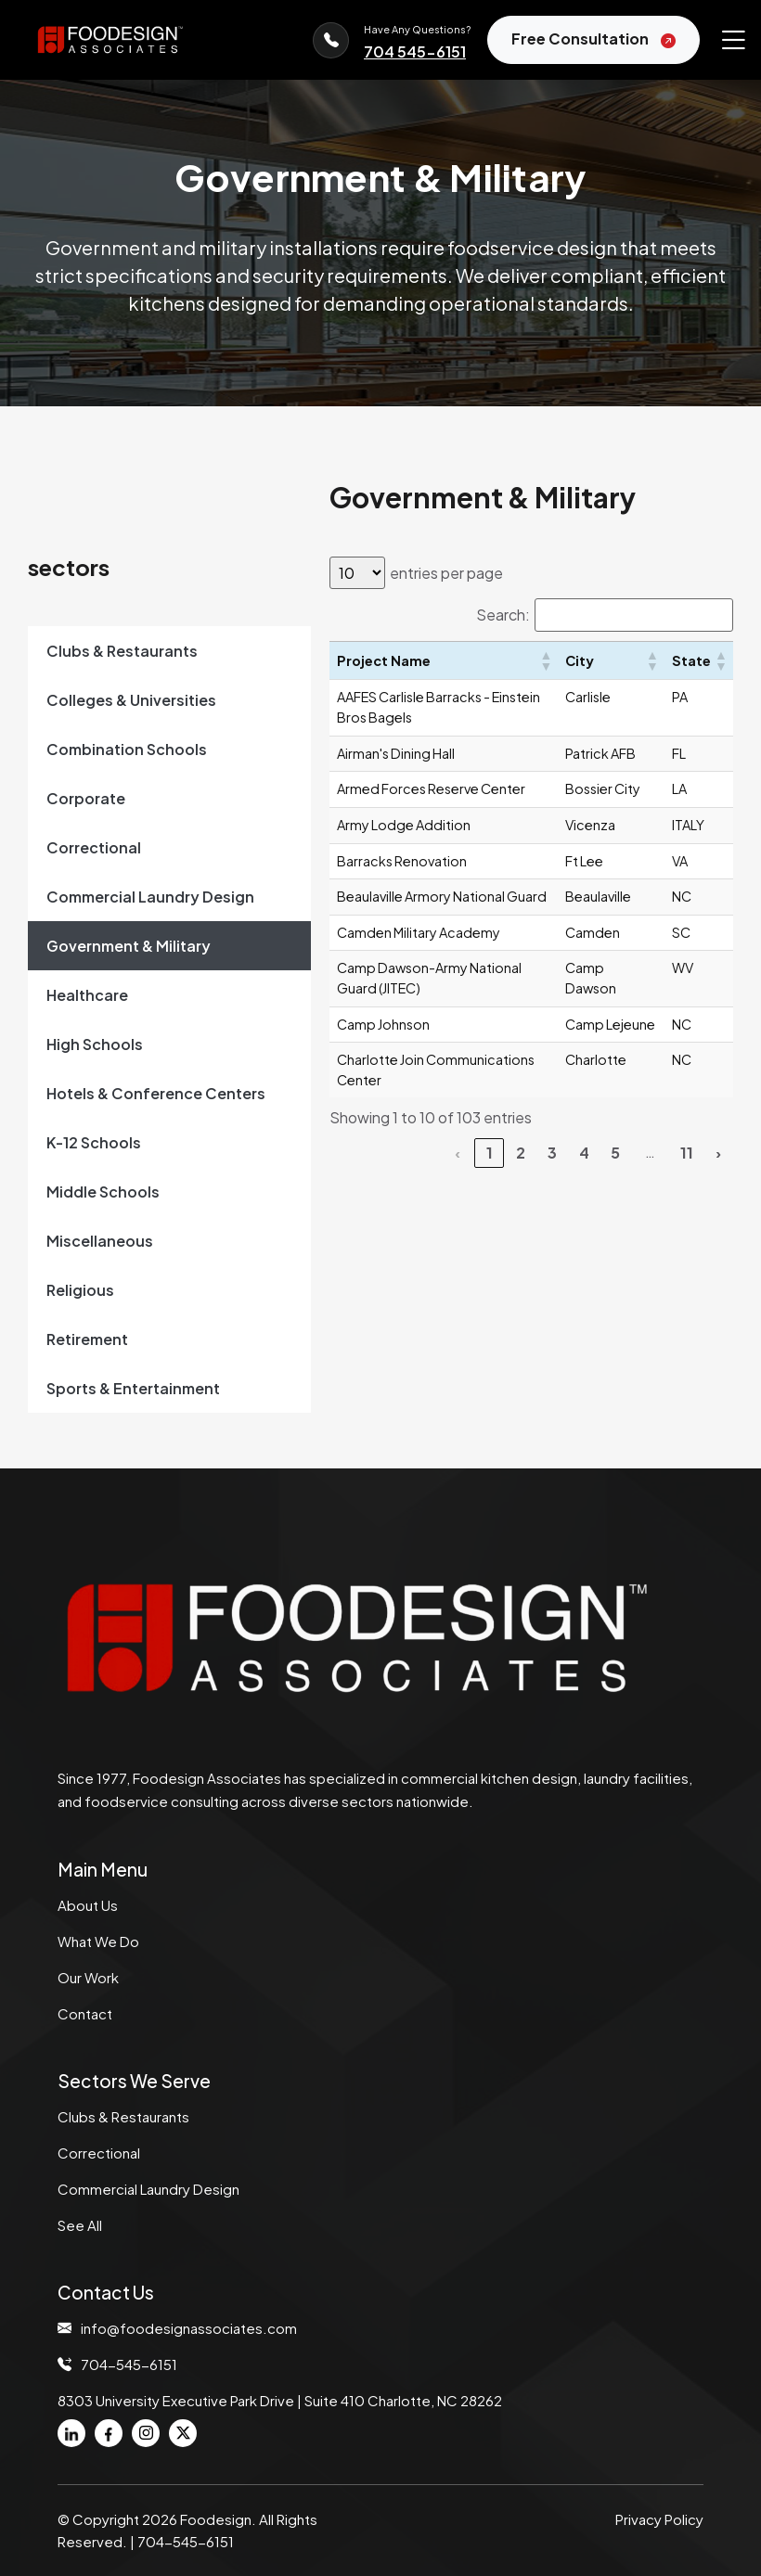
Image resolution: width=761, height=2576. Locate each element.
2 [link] (520, 1152)
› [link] (718, 1152)
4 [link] (584, 1152)
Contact (85, 2013)
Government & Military (128, 945)
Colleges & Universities (131, 700)
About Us (88, 1905)
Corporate (85, 798)
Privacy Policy (659, 2519)
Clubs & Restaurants (122, 650)
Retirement (87, 1339)
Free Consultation (593, 40)
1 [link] (489, 1152)
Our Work (88, 1977)
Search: (503, 615)
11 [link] (686, 1152)
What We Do (98, 1941)
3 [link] (552, 1152)
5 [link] (615, 1152)
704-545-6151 (129, 2364)
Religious (80, 1290)
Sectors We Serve (134, 2081)
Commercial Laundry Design (150, 896)
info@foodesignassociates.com (189, 2328)
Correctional (93, 847)
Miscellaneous (99, 1240)
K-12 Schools (93, 1142)
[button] (544, 660)
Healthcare (87, 995)
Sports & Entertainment (133, 1388)
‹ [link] (457, 1152)
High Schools (94, 1044)
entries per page (446, 573)
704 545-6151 (415, 51)
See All (80, 2225)
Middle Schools (103, 1191)
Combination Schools (126, 749)
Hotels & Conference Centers (155, 1093)
